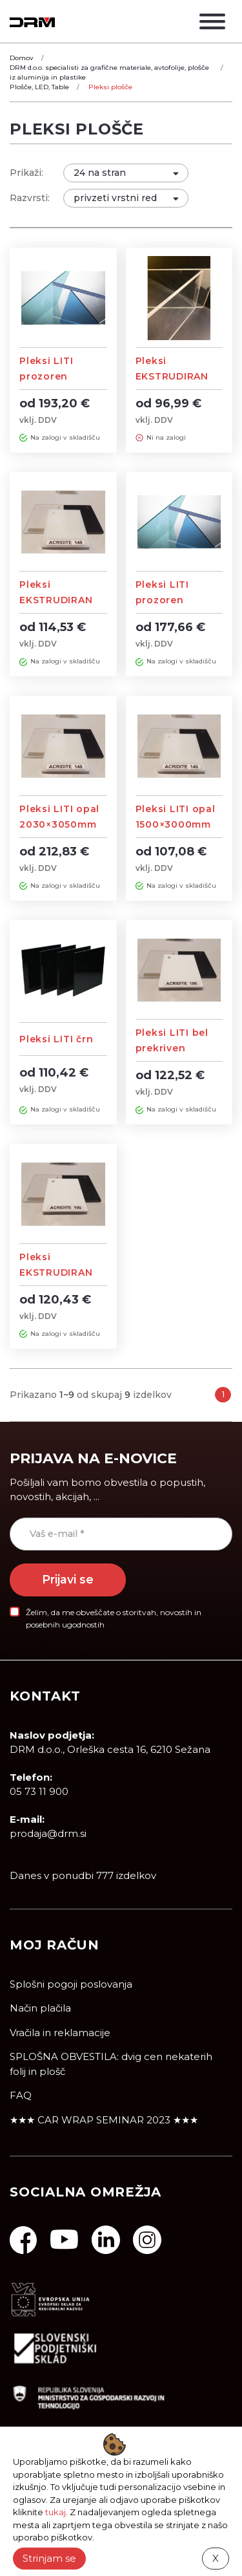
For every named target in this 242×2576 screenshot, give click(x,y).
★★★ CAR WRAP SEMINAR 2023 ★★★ (104, 2120)
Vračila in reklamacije (60, 2032)
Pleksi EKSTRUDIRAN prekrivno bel (55, 1272)
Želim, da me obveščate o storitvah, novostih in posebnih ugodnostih (113, 1618)
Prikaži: (26, 172)
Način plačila (40, 2008)
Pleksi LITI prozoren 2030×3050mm (57, 376)
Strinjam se (49, 2558)
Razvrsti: (30, 198)
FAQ (21, 2095)
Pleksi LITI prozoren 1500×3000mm (173, 600)
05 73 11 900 (39, 1791)
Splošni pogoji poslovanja (71, 1984)
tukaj (55, 2512)
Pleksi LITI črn (56, 1039)
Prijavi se (68, 1579)
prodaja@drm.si (48, 1833)
